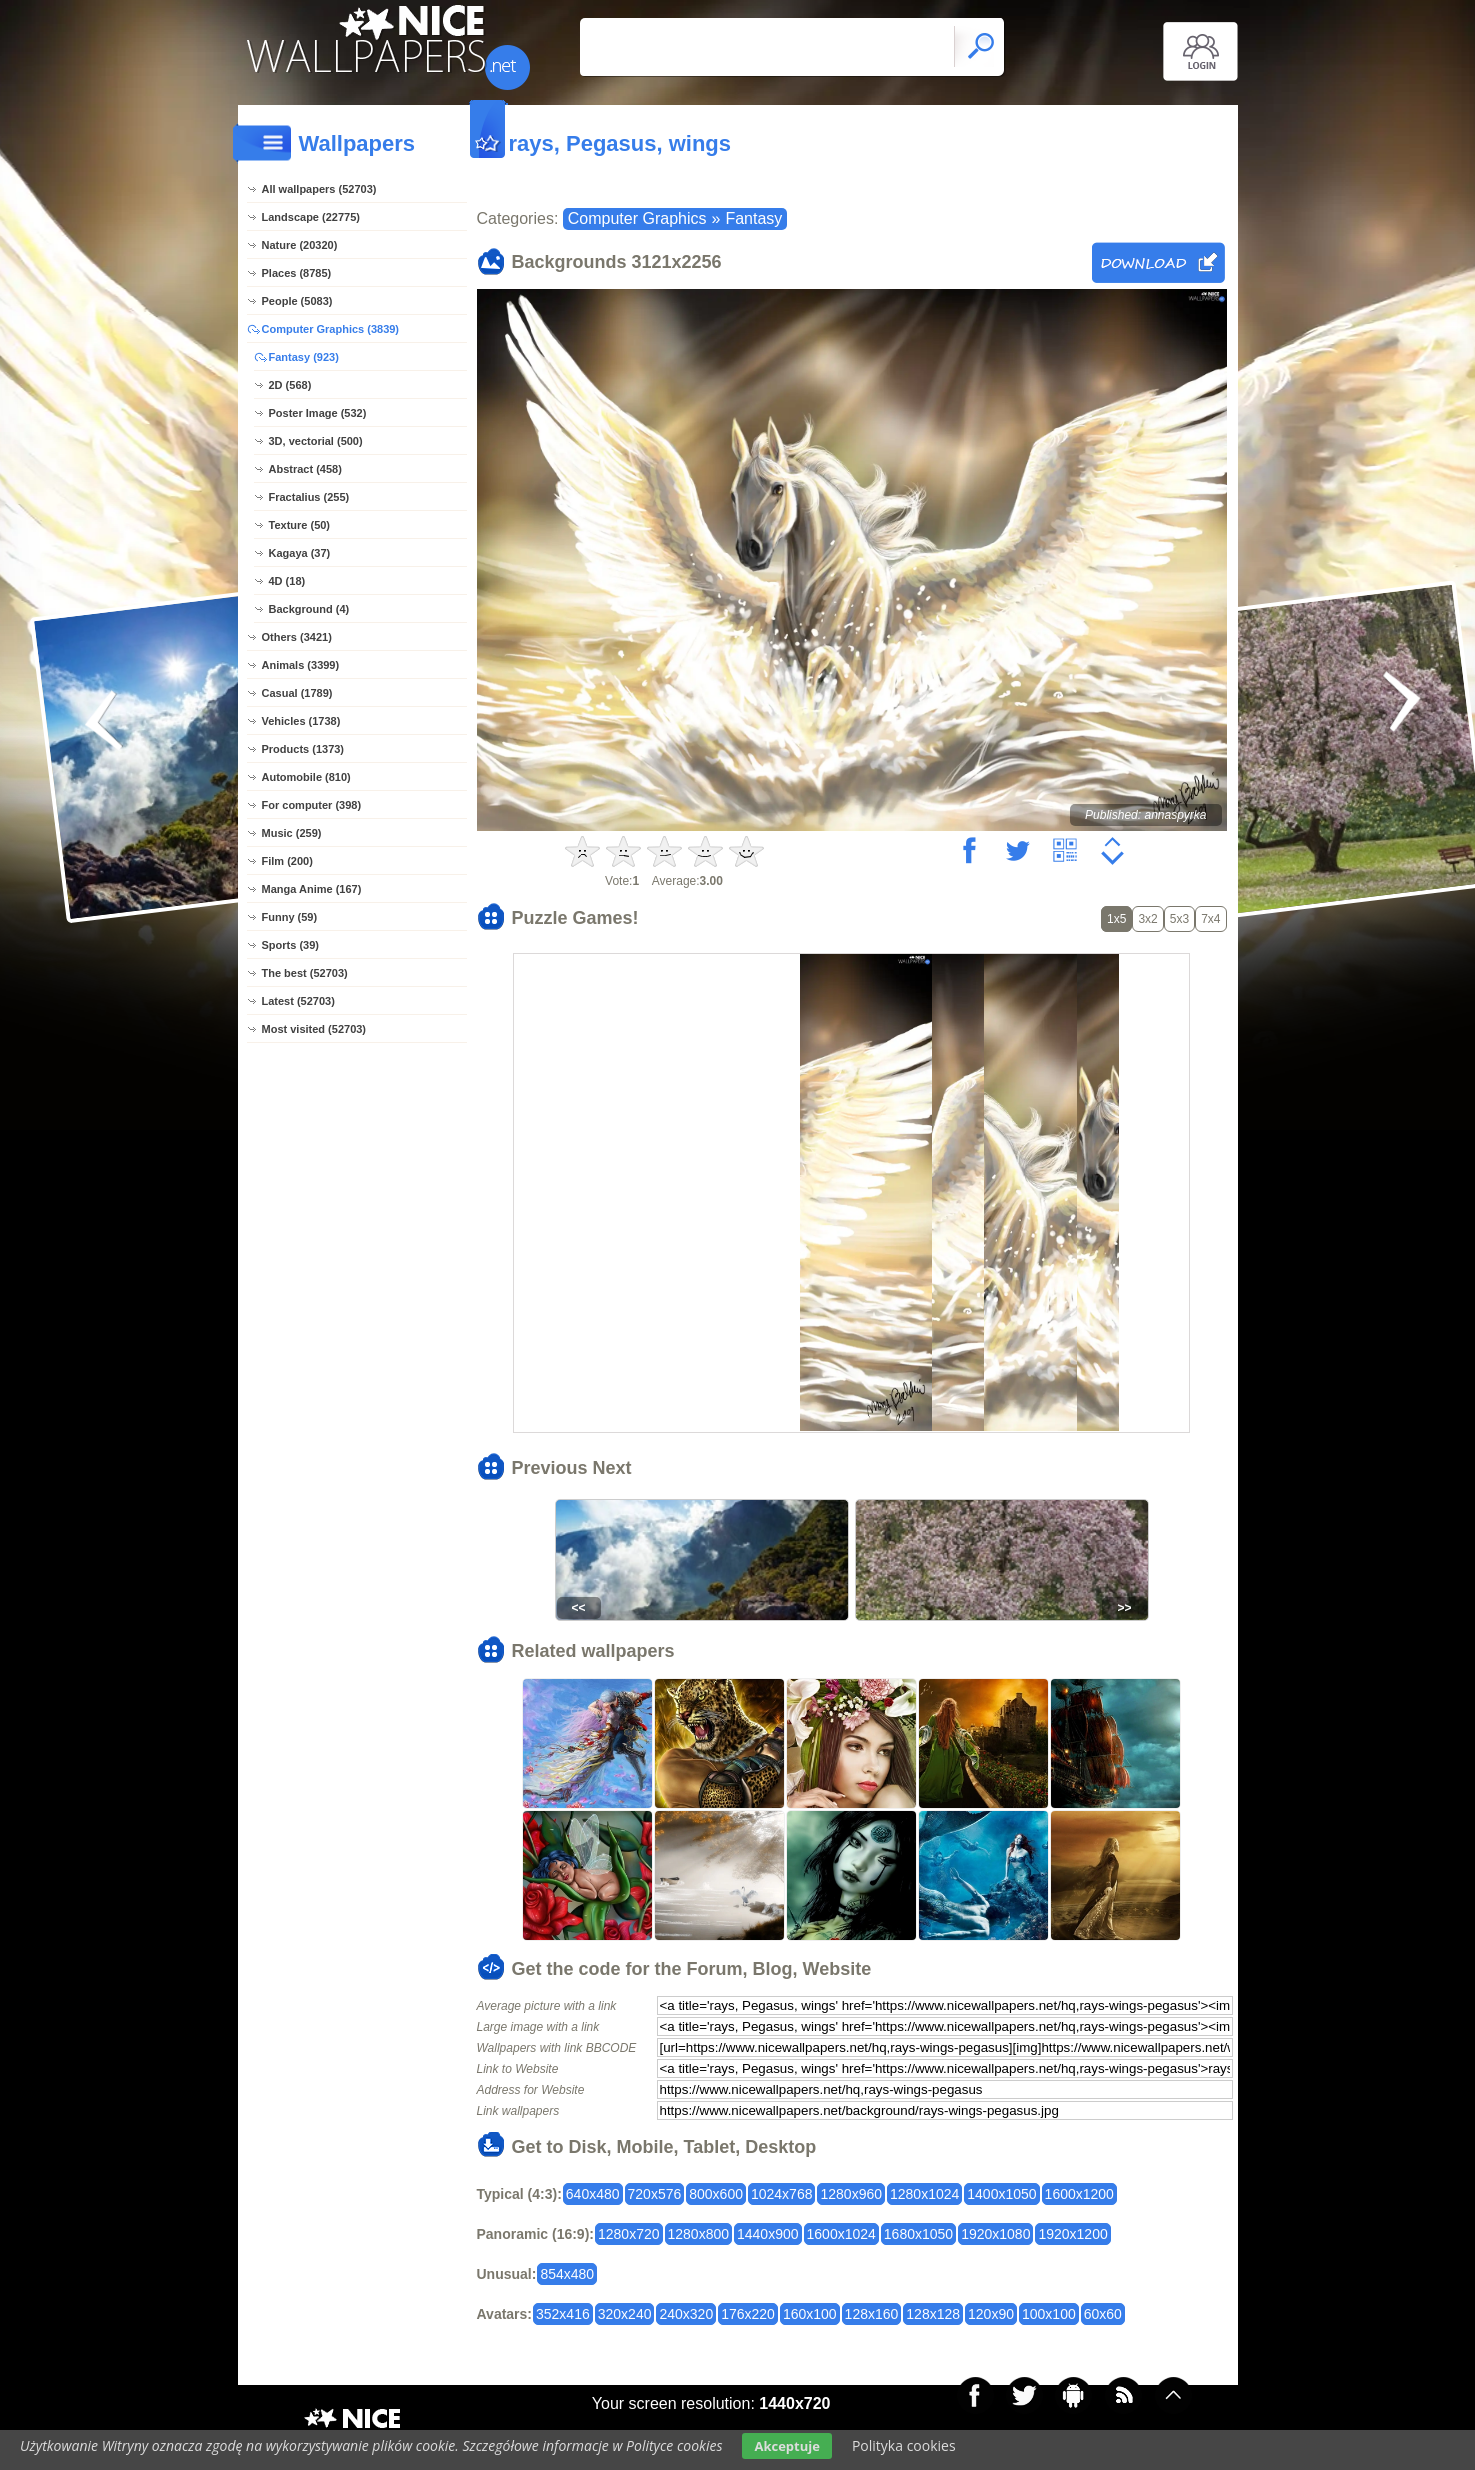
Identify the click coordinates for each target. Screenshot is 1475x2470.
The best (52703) (305, 973)
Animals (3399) (301, 665)
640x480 (593, 2194)
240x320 (686, 2314)
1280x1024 (924, 2194)
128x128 (933, 2314)
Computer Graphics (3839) (331, 329)
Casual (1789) (297, 693)
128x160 (872, 2314)
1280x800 (699, 2234)
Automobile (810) (306, 777)
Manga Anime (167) (312, 889)
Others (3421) (297, 637)
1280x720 (629, 2234)
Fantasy (753, 218)
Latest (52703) (298, 1001)
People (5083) (297, 301)
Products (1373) (303, 749)
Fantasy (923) (304, 357)
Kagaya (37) (300, 553)
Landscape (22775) (311, 217)
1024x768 (782, 2194)
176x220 (748, 2314)
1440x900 (768, 2234)
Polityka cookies (904, 2445)
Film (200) (287, 861)
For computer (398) (312, 805)
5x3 (1179, 919)
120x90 (991, 2314)
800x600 (716, 2194)
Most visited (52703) (314, 1029)
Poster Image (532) (318, 413)
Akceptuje (786, 2446)
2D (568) (290, 385)
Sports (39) (290, 945)
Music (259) (292, 833)
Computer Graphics (637, 218)
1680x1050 (918, 2234)
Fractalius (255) (309, 497)
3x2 (1147, 919)
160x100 (810, 2314)
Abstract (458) (305, 469)
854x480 (567, 2274)
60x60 (1103, 2314)
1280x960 (851, 2194)
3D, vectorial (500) (316, 441)
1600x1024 (841, 2234)
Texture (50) (300, 525)
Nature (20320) (300, 245)
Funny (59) (290, 917)
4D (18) (287, 581)
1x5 (1116, 919)
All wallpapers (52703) (319, 189)
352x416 (563, 2314)
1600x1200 (1079, 2194)
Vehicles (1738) (301, 721)
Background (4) (309, 609)
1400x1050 (1001, 2194)
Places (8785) (297, 273)
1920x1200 (1072, 2234)
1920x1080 (995, 2234)
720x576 (655, 2194)
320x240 (625, 2314)
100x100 (1049, 2314)
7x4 (1210, 919)
